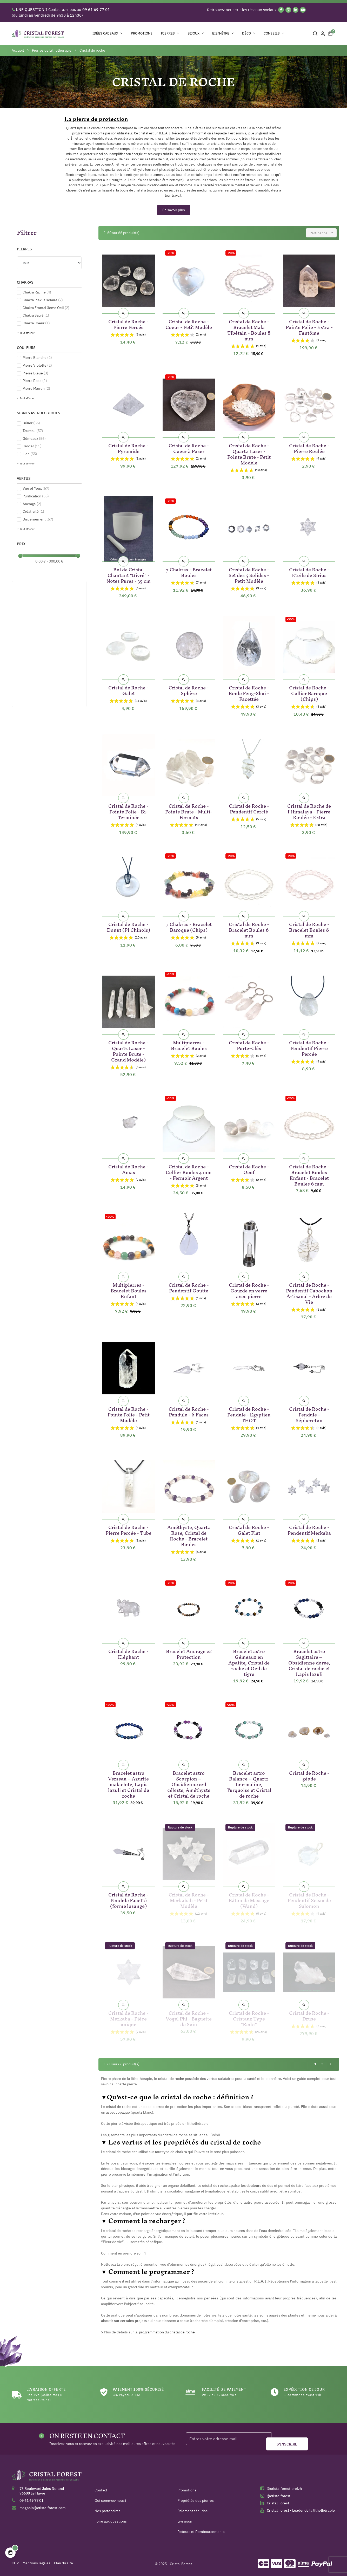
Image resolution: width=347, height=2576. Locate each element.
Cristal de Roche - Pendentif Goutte (189, 1287)
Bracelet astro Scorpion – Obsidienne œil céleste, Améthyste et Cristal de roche (188, 1783)
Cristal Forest (278, 2503)
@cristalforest (278, 2495)
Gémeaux (34, 438)
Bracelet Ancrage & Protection (189, 1653)
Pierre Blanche (37, 357)
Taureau (33, 430)
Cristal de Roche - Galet (128, 689)
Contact (101, 2490)
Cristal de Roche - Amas (128, 1168)
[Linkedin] (295, 10)
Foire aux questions (111, 2521)
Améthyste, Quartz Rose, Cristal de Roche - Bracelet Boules (188, 1535)
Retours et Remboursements (201, 2531)
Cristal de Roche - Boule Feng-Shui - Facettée (249, 692)
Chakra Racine (37, 292)
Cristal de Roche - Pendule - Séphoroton (309, 1414)
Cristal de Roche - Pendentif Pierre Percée (309, 1047)
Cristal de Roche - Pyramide (128, 447)
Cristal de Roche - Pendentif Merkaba (309, 1529)
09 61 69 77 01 (31, 2500)
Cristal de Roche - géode (309, 1775)
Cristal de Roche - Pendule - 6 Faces (189, 1411)
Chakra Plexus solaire (43, 300)
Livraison (184, 2521)
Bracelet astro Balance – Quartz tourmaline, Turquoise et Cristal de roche (248, 1783)
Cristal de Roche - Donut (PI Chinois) (128, 926)
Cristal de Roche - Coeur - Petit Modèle (188, 323)
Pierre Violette (37, 365)
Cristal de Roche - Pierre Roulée (309, 447)
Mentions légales (36, 2563)
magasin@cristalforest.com (42, 2507)
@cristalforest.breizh (284, 2488)
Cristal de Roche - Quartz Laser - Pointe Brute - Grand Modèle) (128, 1050)
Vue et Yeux (36, 488)
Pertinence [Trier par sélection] (323, 232)
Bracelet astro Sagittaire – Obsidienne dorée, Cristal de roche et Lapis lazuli (309, 1661)
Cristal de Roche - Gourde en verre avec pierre (249, 1290)
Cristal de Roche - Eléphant (128, 1653)
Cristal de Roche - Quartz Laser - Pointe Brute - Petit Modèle (249, 453)
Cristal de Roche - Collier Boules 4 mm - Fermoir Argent (189, 1171)
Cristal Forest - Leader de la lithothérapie (301, 2510)
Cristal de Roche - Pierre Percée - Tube (128, 1529)
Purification (36, 496)
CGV (15, 2563)
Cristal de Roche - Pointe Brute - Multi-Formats (188, 811)
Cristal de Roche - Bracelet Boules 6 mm (249, 929)
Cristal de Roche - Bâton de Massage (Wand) (249, 1899)
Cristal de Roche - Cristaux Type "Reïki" (249, 2018)
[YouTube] (303, 10)
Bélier (31, 423)
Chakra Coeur (36, 323)
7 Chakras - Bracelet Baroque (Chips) (189, 926)
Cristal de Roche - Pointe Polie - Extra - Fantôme (309, 326)
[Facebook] (281, 10)
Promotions (186, 2490)
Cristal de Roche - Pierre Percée (128, 323)
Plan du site (63, 2563)
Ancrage (32, 504)
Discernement (38, 519)
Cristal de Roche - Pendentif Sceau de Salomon (309, 1899)
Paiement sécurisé (192, 2511)
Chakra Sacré (36, 315)
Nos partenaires (108, 2511)
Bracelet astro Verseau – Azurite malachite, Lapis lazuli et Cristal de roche (128, 1783)
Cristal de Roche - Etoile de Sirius (309, 571)
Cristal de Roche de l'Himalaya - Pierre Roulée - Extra (309, 811)
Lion (30, 453)
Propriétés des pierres (195, 2500)
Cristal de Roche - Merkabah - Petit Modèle (189, 1899)
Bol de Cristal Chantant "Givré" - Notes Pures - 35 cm (128, 574)
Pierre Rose (35, 380)
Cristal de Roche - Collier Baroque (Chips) (309, 692)
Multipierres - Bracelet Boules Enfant (128, 1290)
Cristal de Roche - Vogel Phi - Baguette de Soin (189, 2018)
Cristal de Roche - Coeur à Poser (189, 447)
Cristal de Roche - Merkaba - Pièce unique (128, 2018)
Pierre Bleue (35, 373)
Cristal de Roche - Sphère (189, 689)
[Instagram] (288, 10)
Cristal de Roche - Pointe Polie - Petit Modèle (129, 1414)
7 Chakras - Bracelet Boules (189, 571)
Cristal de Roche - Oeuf (249, 1168)
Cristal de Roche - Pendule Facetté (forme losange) (128, 1899)
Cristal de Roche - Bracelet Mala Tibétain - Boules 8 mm (249, 329)
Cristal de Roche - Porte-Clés (249, 1044)
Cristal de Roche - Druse (309, 2015)
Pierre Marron (36, 388)
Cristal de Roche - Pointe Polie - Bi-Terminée (128, 811)
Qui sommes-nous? (110, 2500)
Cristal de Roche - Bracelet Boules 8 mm (309, 929)
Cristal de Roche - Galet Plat (249, 1529)
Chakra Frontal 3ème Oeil (46, 307)
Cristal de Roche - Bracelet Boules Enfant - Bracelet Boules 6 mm (309, 1174)
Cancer (32, 446)
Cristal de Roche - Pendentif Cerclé (249, 808)
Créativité (33, 511)
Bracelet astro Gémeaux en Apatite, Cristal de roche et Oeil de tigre (249, 1661)
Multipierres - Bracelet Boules (189, 1044)
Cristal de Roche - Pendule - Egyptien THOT (249, 1414)
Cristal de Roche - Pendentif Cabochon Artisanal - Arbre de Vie (309, 1292)
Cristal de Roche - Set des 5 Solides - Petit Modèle (249, 574)
